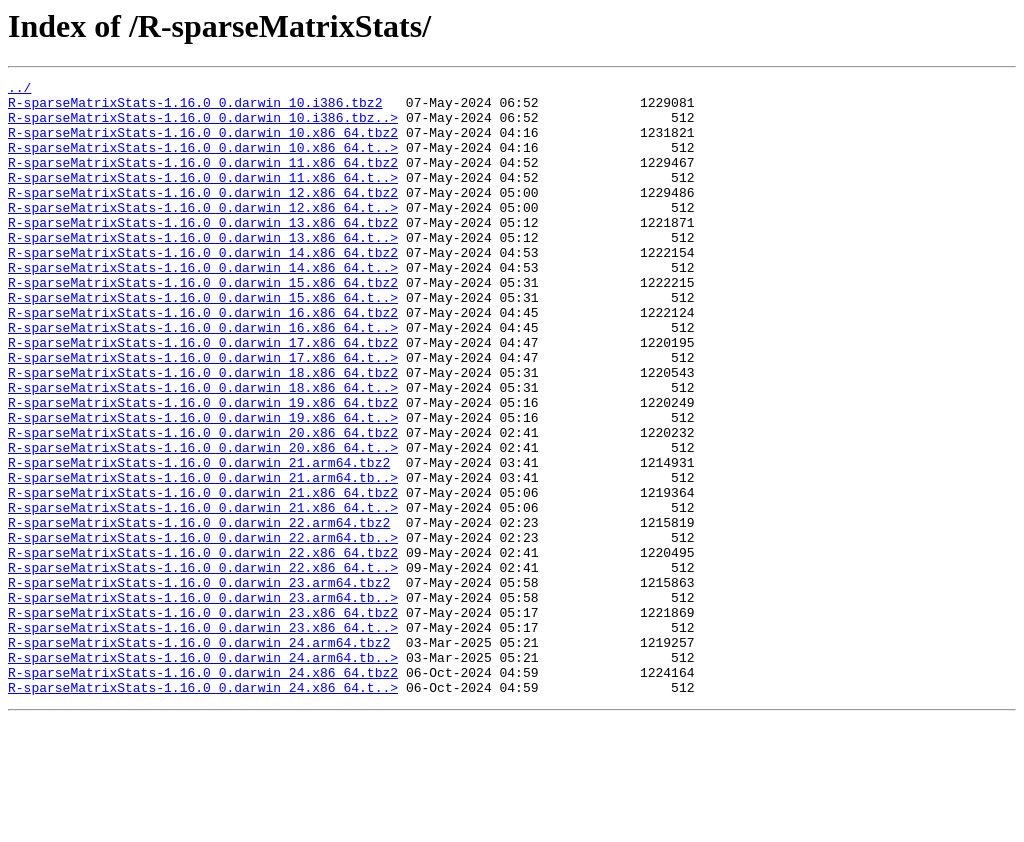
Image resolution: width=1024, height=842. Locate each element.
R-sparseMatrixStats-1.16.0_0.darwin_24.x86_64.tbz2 (203, 792)
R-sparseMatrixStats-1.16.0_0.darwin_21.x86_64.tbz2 (203, 576)
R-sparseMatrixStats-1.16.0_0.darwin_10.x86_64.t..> (203, 162)
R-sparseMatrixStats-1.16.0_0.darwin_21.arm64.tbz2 (199, 540)
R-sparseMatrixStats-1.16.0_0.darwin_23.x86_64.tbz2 (203, 720)
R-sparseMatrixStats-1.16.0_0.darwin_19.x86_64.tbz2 (203, 468)
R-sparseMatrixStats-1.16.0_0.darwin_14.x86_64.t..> (203, 306)
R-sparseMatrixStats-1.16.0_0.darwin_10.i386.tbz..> (203, 126)
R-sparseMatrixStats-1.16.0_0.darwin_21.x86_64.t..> (203, 594)
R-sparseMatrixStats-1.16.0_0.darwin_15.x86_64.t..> (203, 342)
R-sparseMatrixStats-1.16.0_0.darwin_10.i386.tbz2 (195, 108)
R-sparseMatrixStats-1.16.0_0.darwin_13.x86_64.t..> (203, 270)
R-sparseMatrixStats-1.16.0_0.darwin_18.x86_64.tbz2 (203, 432)
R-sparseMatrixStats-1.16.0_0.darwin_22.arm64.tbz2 (199, 612)
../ (19, 90)
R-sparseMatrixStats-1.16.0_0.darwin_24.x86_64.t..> (203, 810)
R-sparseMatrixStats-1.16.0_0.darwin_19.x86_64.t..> (203, 486)
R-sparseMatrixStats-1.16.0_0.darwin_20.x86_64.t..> (203, 522)
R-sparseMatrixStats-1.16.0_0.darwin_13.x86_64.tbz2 (203, 252)
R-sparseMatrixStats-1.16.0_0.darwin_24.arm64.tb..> (203, 774)
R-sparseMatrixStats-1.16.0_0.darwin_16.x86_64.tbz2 (203, 360)
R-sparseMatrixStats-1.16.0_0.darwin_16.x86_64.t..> (203, 378)
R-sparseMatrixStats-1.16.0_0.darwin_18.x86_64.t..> (203, 450)
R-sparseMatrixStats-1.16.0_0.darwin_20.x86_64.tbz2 (203, 504)
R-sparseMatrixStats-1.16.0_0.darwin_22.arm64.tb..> (203, 630)
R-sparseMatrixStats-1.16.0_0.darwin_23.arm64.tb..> (203, 702)
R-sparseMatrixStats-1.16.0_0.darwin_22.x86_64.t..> (203, 666)
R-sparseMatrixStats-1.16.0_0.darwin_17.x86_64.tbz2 (203, 396)
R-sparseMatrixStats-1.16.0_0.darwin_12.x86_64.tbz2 (203, 216)
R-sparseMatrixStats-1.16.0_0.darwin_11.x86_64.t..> (203, 198)
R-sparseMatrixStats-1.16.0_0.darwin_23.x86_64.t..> (203, 738)
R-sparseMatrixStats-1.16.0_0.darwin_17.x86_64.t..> (203, 414)
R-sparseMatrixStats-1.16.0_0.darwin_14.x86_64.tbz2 (203, 288)
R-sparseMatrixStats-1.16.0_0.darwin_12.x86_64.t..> (203, 234)
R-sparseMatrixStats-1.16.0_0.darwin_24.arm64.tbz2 (199, 756)
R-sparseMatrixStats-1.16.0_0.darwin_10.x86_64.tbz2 (203, 144)
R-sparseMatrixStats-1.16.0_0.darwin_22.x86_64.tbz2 (203, 648)
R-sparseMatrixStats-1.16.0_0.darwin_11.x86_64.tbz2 (203, 180)
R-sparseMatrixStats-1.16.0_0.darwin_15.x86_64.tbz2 (203, 324)
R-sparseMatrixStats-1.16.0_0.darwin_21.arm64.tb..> (203, 558)
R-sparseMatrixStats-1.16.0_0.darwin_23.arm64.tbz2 (199, 684)
